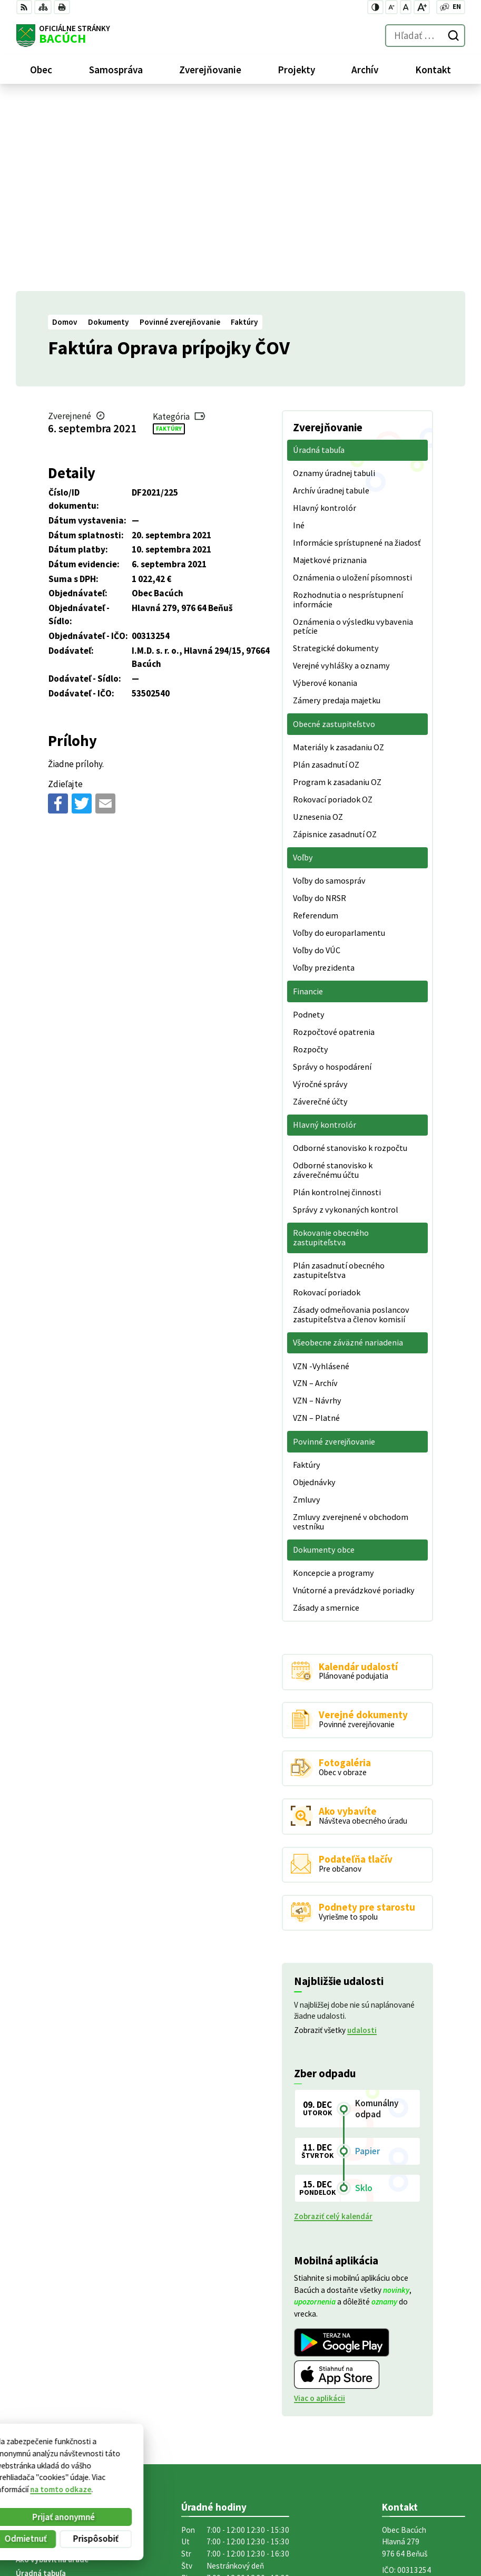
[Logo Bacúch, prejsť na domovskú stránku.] (63, 35)
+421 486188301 (410, 2407)
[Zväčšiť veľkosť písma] (422, 7)
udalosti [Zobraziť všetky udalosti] (362, 1839)
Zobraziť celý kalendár (333, 2025)
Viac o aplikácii (319, 2207)
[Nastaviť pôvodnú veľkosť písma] (405, 7)
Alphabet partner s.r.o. (145, 2477)
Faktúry (169, 237)
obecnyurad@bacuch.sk (423, 2419)
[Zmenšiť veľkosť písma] (391, 7)
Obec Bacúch (95, 2487)
